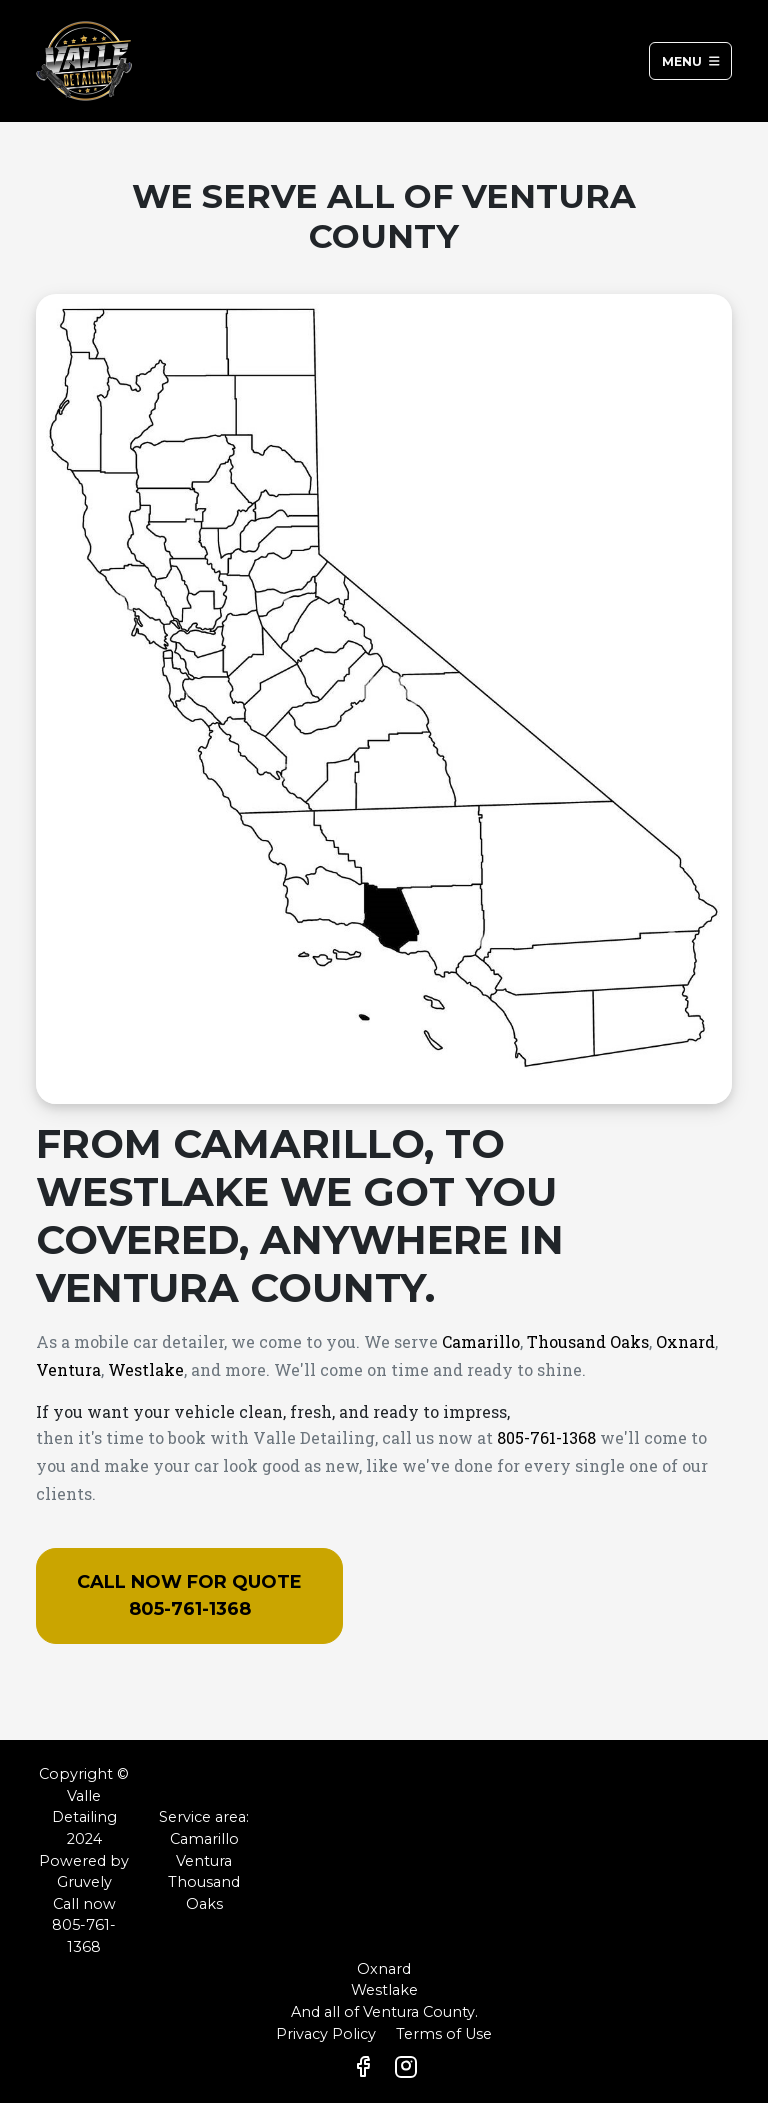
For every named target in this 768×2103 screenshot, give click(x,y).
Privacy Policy (326, 2034)
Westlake (146, 1369)
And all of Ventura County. (384, 2012)
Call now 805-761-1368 (84, 1925)
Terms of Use (444, 2034)
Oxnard (685, 1341)
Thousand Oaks (588, 1341)
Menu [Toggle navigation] (691, 60)
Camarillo (481, 1341)
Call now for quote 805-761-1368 (189, 1595)
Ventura (68, 1369)
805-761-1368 (546, 1437)
